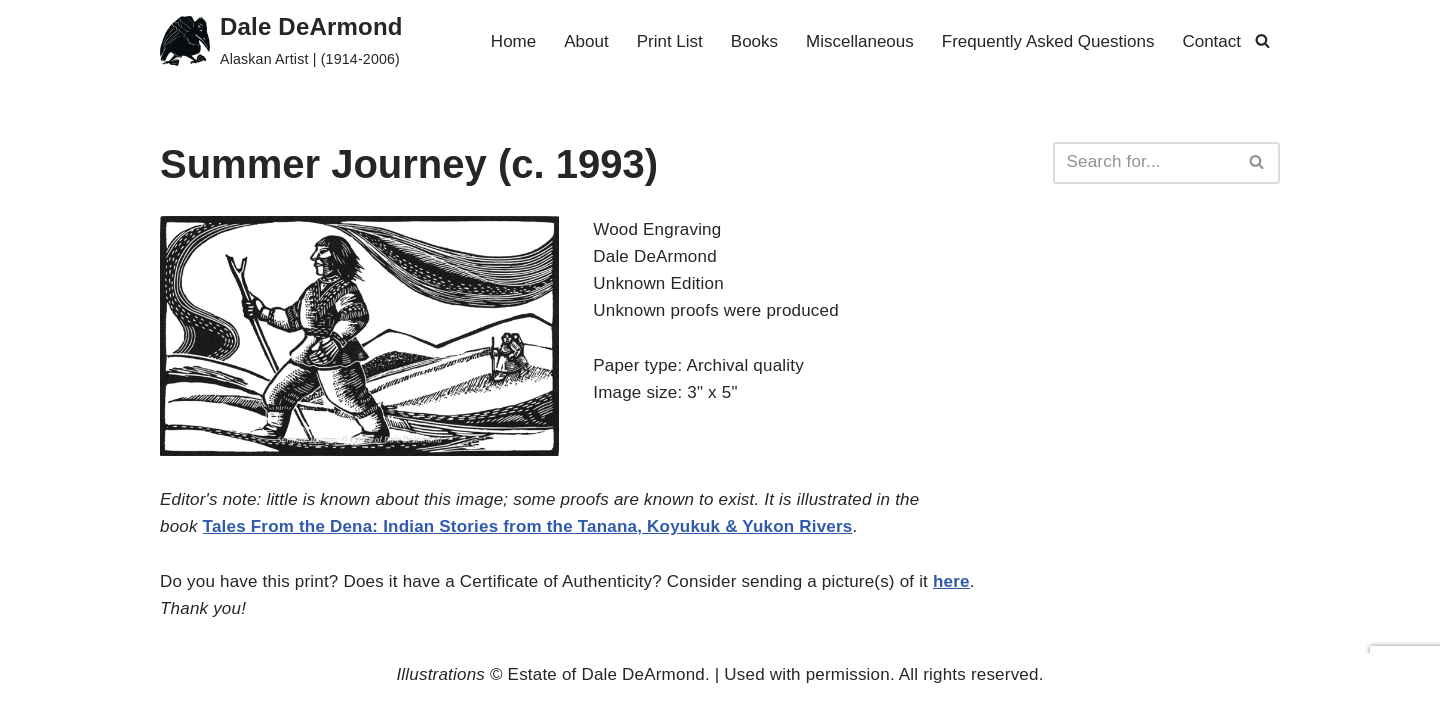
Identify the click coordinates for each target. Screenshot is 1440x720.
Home (513, 41)
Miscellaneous (860, 41)
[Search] (1262, 40)
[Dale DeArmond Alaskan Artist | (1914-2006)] (281, 41)
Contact (1211, 41)
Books (754, 41)
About (586, 41)
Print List (670, 41)
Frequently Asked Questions (1048, 41)
